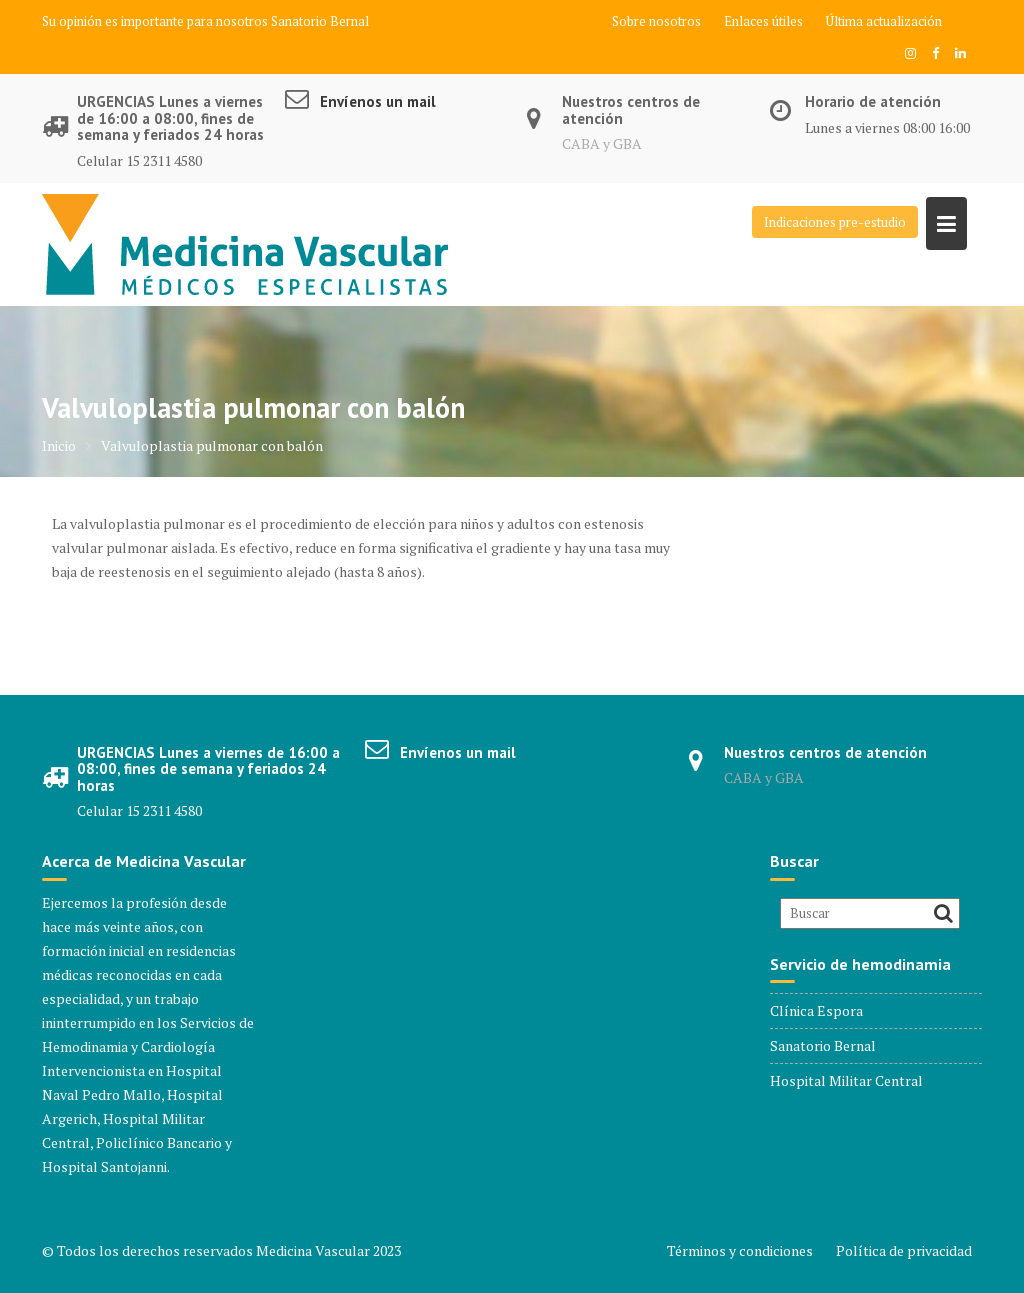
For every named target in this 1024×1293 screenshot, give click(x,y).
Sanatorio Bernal (320, 21)
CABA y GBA (602, 143)
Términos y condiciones (740, 1250)
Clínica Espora (816, 1010)
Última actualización (884, 21)
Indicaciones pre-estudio (835, 222)
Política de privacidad (904, 1250)
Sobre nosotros (656, 21)
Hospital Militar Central (846, 1080)
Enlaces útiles (763, 21)
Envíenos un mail (378, 101)
